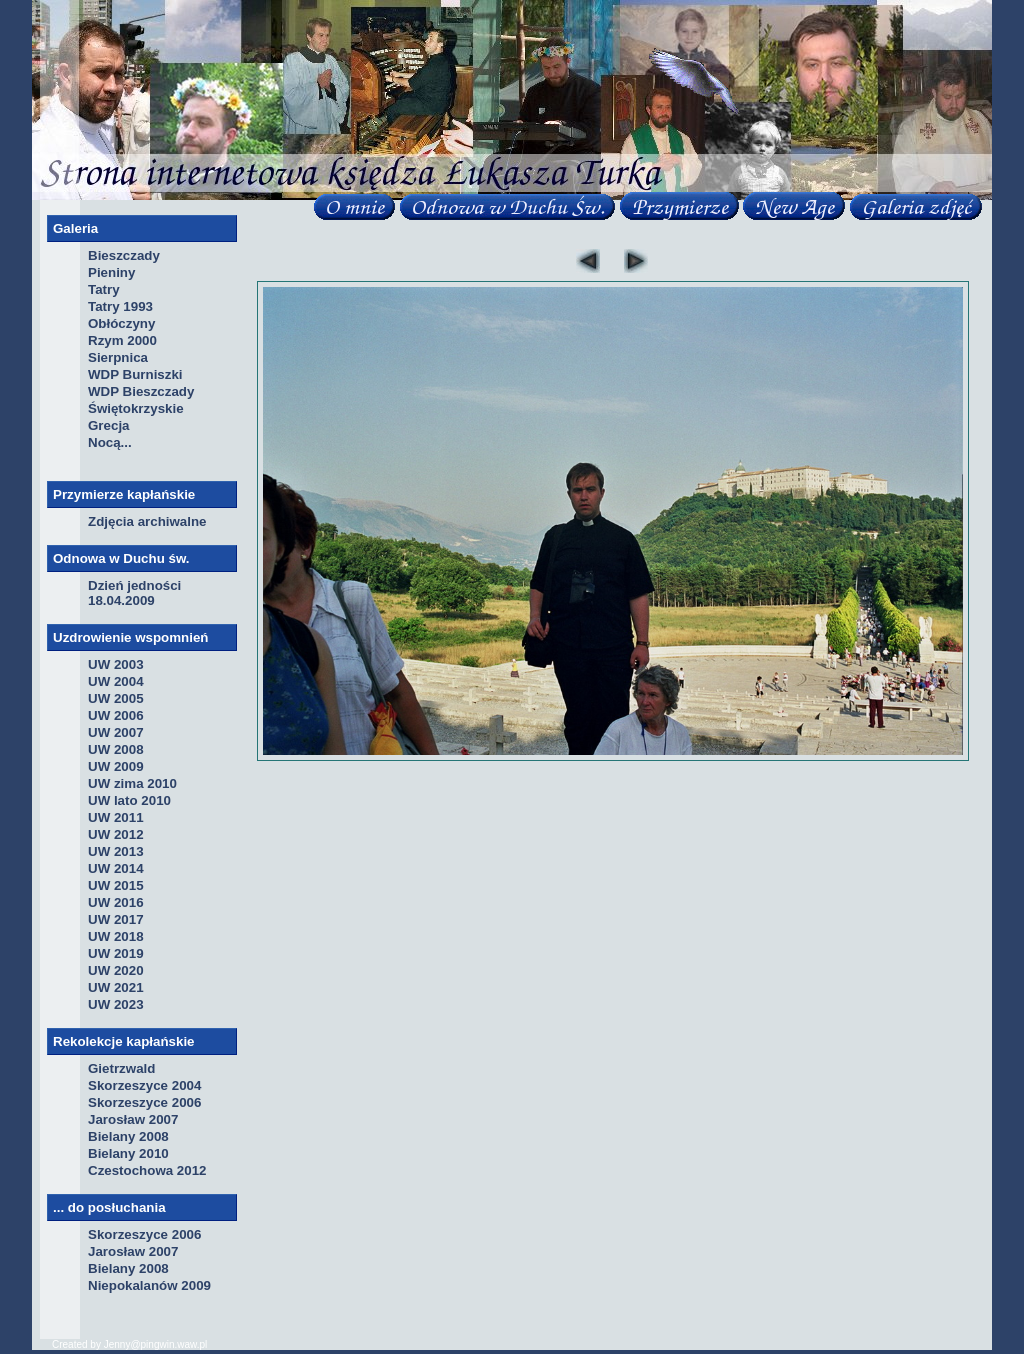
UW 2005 (116, 698)
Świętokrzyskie (136, 408)
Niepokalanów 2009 (149, 1285)
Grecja (109, 425)
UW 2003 (116, 664)
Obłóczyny (121, 323)
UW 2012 (116, 834)
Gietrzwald (121, 1068)
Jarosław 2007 (133, 1119)
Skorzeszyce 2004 (144, 1085)
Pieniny (111, 272)
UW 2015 (116, 885)
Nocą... (110, 442)
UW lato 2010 (129, 800)
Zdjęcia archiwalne (147, 521)
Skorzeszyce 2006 (144, 1102)
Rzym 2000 (122, 340)
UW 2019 (116, 953)
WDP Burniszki (135, 374)
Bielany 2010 (128, 1153)
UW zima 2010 (132, 783)
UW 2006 (116, 715)
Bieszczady (124, 255)
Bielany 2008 (128, 1136)
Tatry (104, 289)
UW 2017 (116, 919)
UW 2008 (116, 749)
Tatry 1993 (120, 306)
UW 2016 (116, 902)
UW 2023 (116, 1004)
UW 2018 (116, 936)
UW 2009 (116, 766)
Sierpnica (118, 357)
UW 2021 (116, 987)
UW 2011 (116, 817)
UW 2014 (116, 868)
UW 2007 (116, 732)
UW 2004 (116, 681)
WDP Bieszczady (141, 391)
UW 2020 (116, 970)
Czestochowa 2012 (147, 1170)
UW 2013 (116, 851)
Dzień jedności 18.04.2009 (134, 593)
